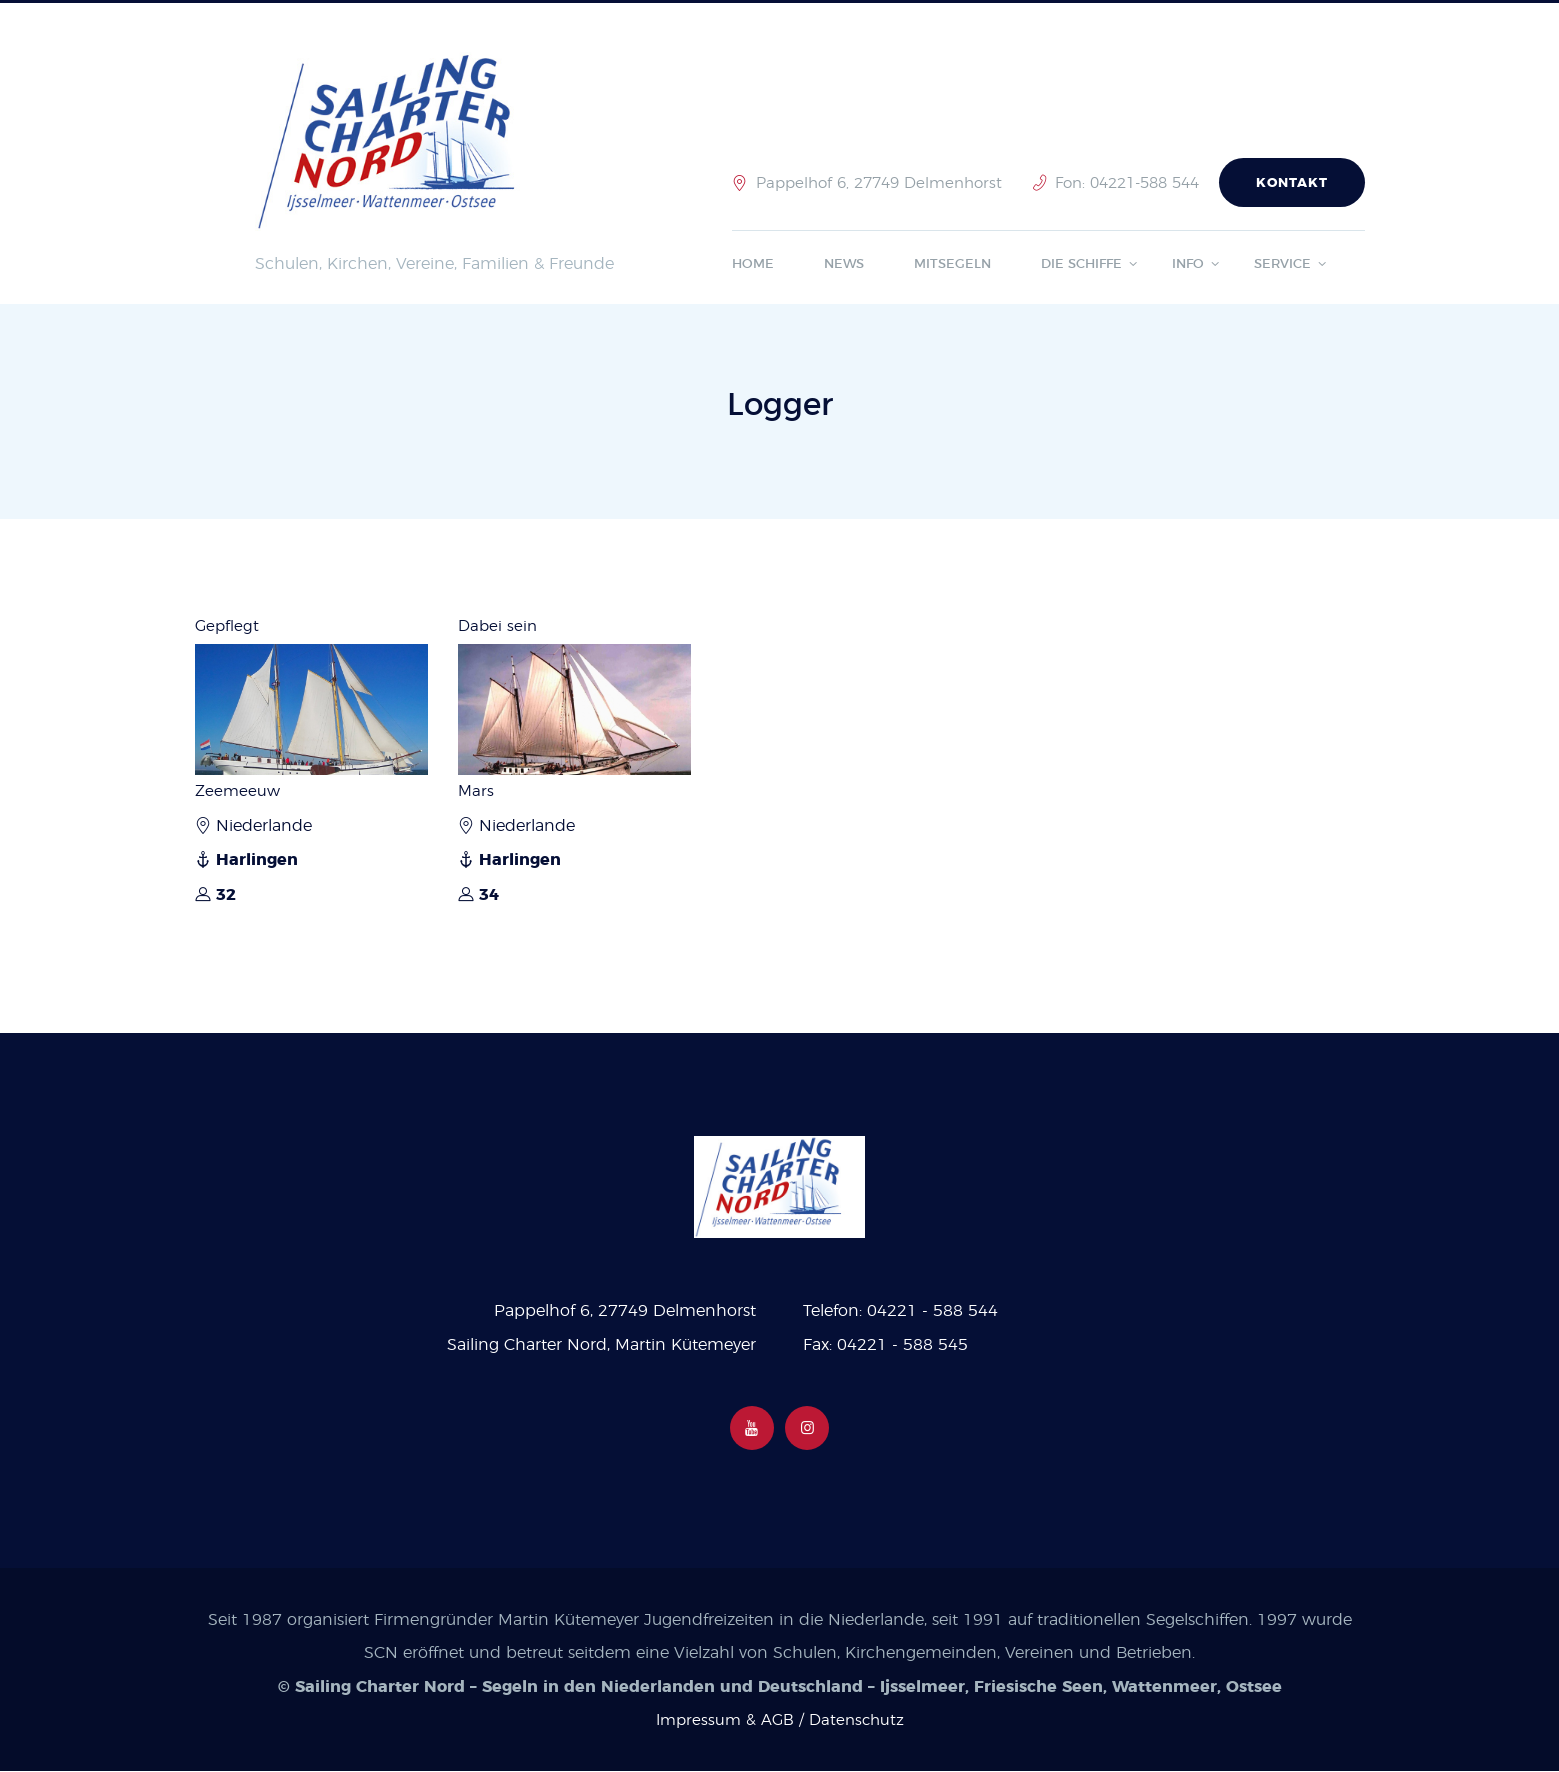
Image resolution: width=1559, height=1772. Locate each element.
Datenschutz (858, 1722)
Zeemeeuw (239, 791)
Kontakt (1292, 183)
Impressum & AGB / (730, 1722)
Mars (476, 791)
